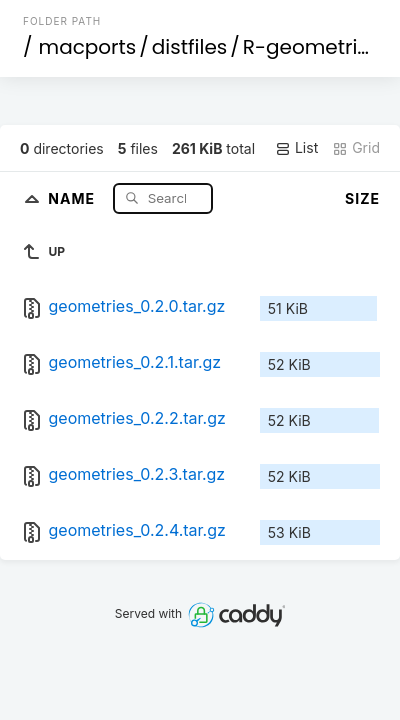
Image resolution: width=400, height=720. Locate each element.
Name (73, 197)
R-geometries (311, 47)
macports (88, 47)
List (296, 148)
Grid (356, 148)
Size (362, 198)
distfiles (189, 47)
